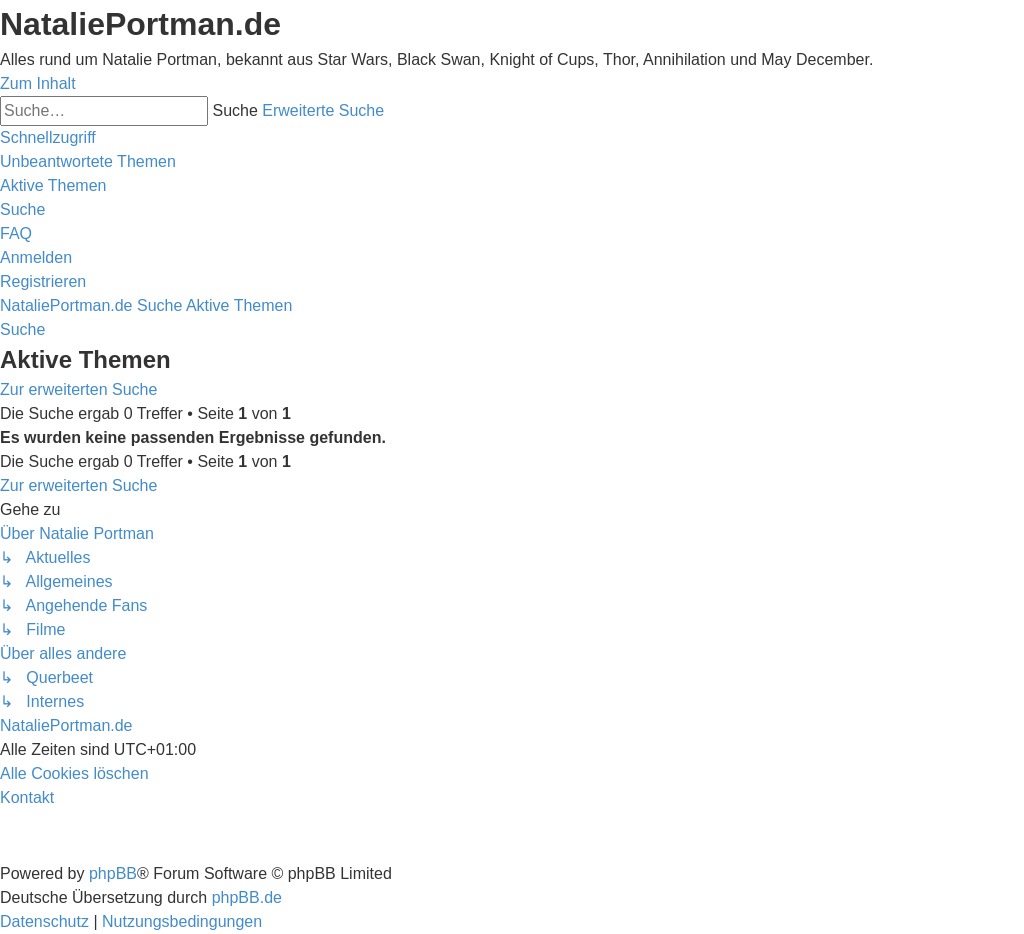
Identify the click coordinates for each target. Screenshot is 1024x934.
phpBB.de (247, 897)
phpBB (113, 873)
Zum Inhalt (38, 83)
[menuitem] (88, 161)
